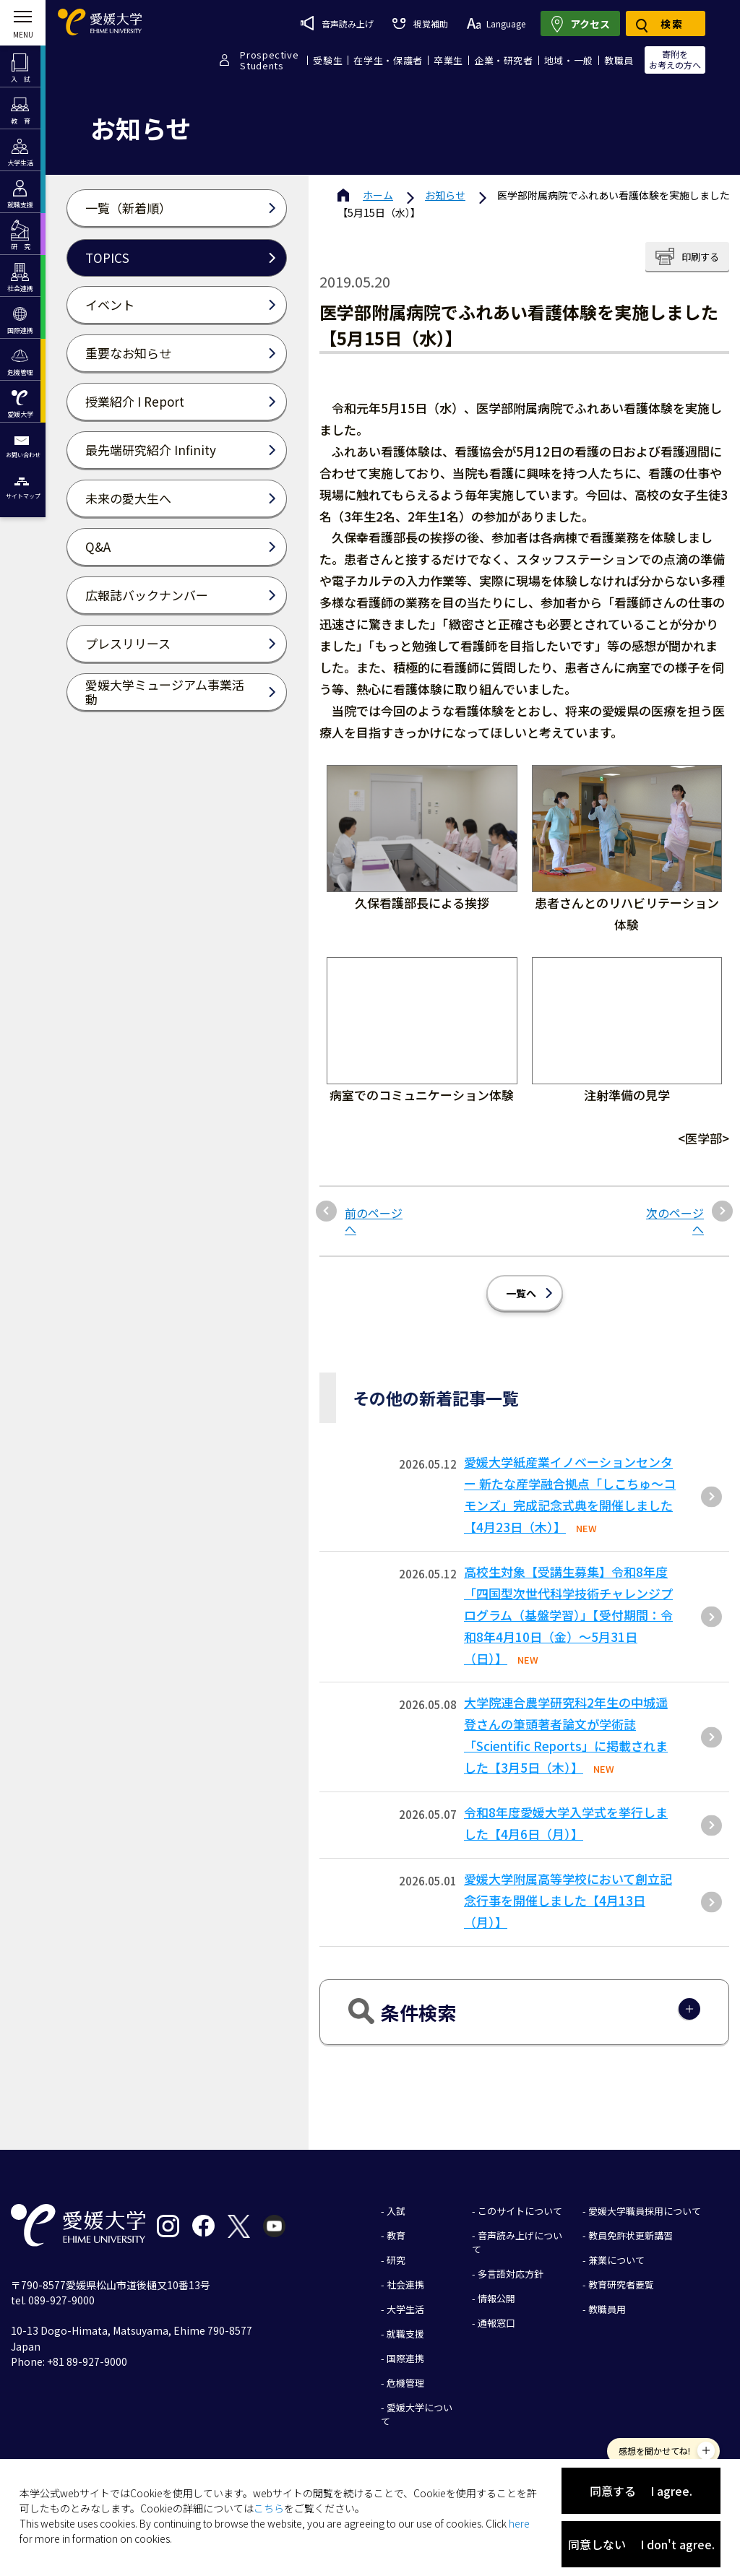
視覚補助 (419, 23)
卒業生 (448, 60)
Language (496, 23)
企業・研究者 (503, 60)
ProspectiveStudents (269, 60)
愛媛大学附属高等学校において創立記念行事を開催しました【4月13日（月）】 (568, 1900)
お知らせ (445, 195)
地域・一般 (568, 60)
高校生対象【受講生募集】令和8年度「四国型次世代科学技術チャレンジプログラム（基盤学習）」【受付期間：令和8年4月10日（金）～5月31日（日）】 (568, 1615)
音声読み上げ (337, 23)
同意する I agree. (641, 2490)
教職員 (619, 60)
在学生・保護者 (388, 60)
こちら (269, 2508)
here (519, 2523)
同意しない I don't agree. (641, 2544)
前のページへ (374, 1221)
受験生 (328, 60)
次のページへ (675, 1221)
